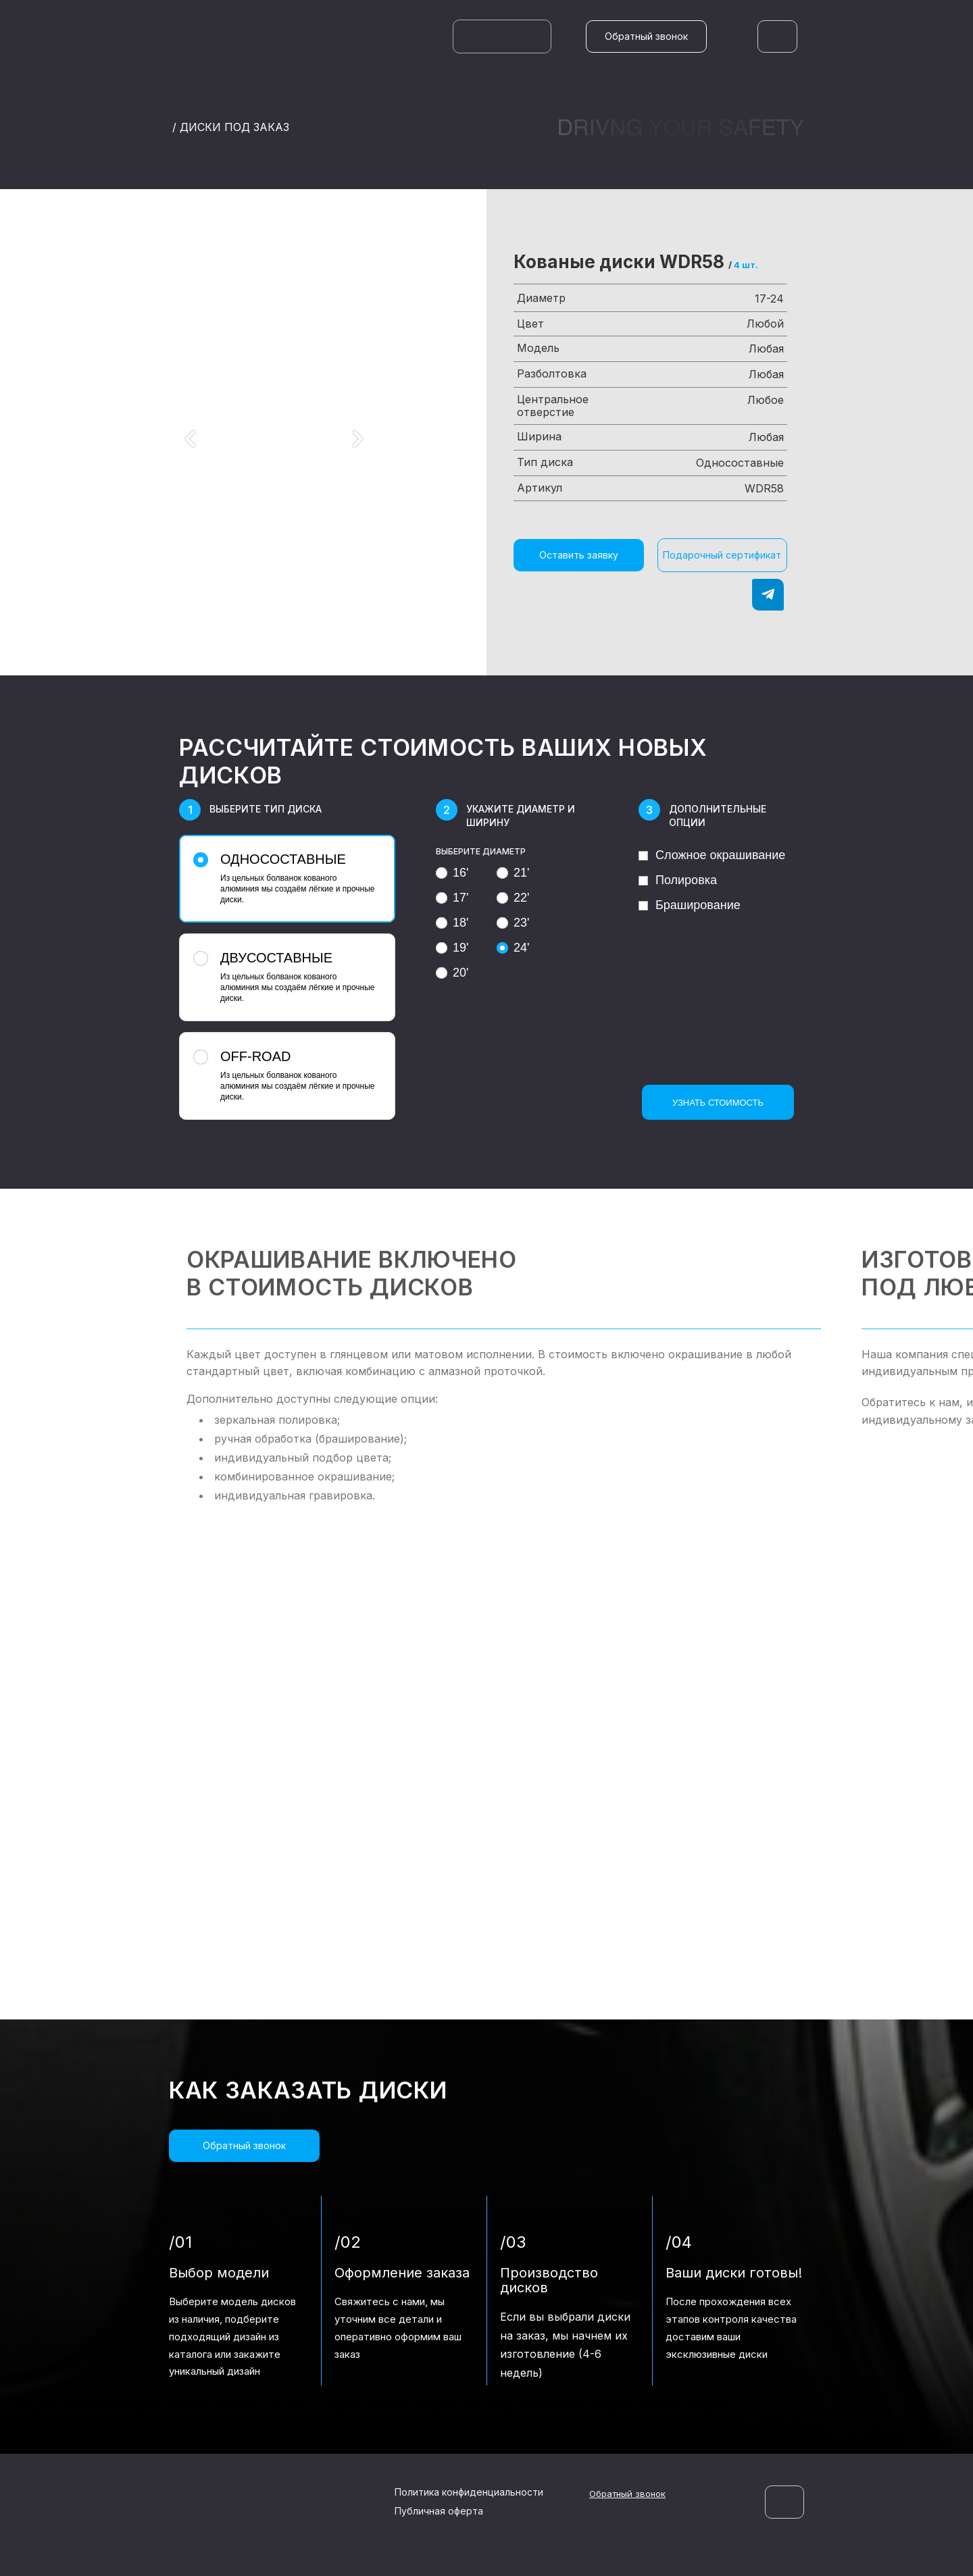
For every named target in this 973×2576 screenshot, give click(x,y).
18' (452, 922)
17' (452, 897)
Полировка (678, 880)
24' (513, 947)
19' (452, 947)
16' (452, 872)
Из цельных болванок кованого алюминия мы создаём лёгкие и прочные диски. (285, 878)
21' (513, 872)
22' (513, 897)
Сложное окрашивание (712, 855)
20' (452, 972)
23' (513, 922)
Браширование (690, 905)
